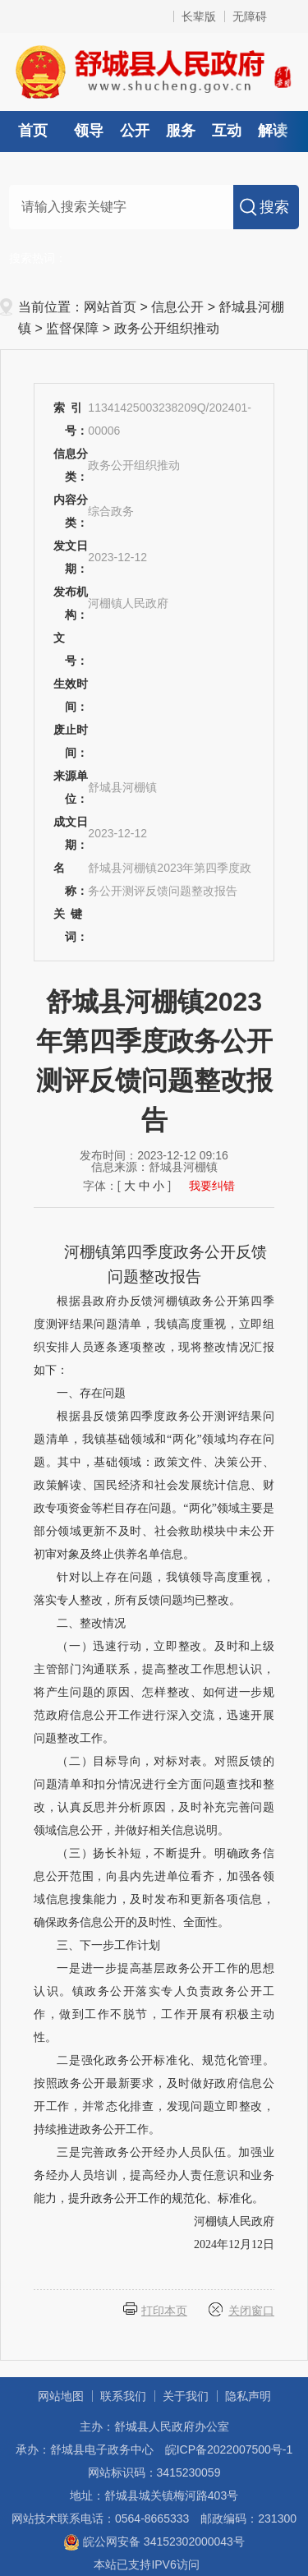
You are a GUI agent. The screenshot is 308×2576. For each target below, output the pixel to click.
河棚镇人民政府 (234, 2221)
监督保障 (72, 328)
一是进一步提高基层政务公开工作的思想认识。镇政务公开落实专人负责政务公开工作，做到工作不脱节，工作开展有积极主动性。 (154, 2003)
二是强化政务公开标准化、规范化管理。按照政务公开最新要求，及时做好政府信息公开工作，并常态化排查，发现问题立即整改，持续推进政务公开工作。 (154, 2095)
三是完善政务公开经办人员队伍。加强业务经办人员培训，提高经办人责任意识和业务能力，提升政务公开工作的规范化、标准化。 (154, 2175)
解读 (272, 130)
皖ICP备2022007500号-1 (229, 2449)
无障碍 (249, 16)
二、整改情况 (91, 1623)
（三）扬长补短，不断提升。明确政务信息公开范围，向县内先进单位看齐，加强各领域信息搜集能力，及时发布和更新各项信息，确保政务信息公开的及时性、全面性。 (154, 1888)
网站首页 (110, 307)
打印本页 (164, 2310)
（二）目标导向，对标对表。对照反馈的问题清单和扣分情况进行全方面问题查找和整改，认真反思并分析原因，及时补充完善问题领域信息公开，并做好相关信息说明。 (154, 1795)
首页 (33, 130)
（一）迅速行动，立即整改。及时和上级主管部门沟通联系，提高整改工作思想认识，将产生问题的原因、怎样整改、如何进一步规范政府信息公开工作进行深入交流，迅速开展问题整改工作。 (154, 1692)
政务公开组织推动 (166, 328)
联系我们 (123, 2396)
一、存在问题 (91, 1393)
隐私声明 (248, 2396)
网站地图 (61, 2396)
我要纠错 (212, 1185)
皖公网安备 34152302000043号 (154, 2541)
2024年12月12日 (234, 2244)
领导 (88, 130)
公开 (134, 130)
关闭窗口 (251, 2310)
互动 (226, 130)
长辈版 (199, 16)
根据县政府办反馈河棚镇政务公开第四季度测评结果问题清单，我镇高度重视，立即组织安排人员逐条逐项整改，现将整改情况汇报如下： (154, 1335)
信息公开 (177, 307)
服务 (180, 130)
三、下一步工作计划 (108, 1945)
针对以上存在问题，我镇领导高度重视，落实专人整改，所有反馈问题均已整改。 (154, 1588)
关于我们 (186, 2396)
